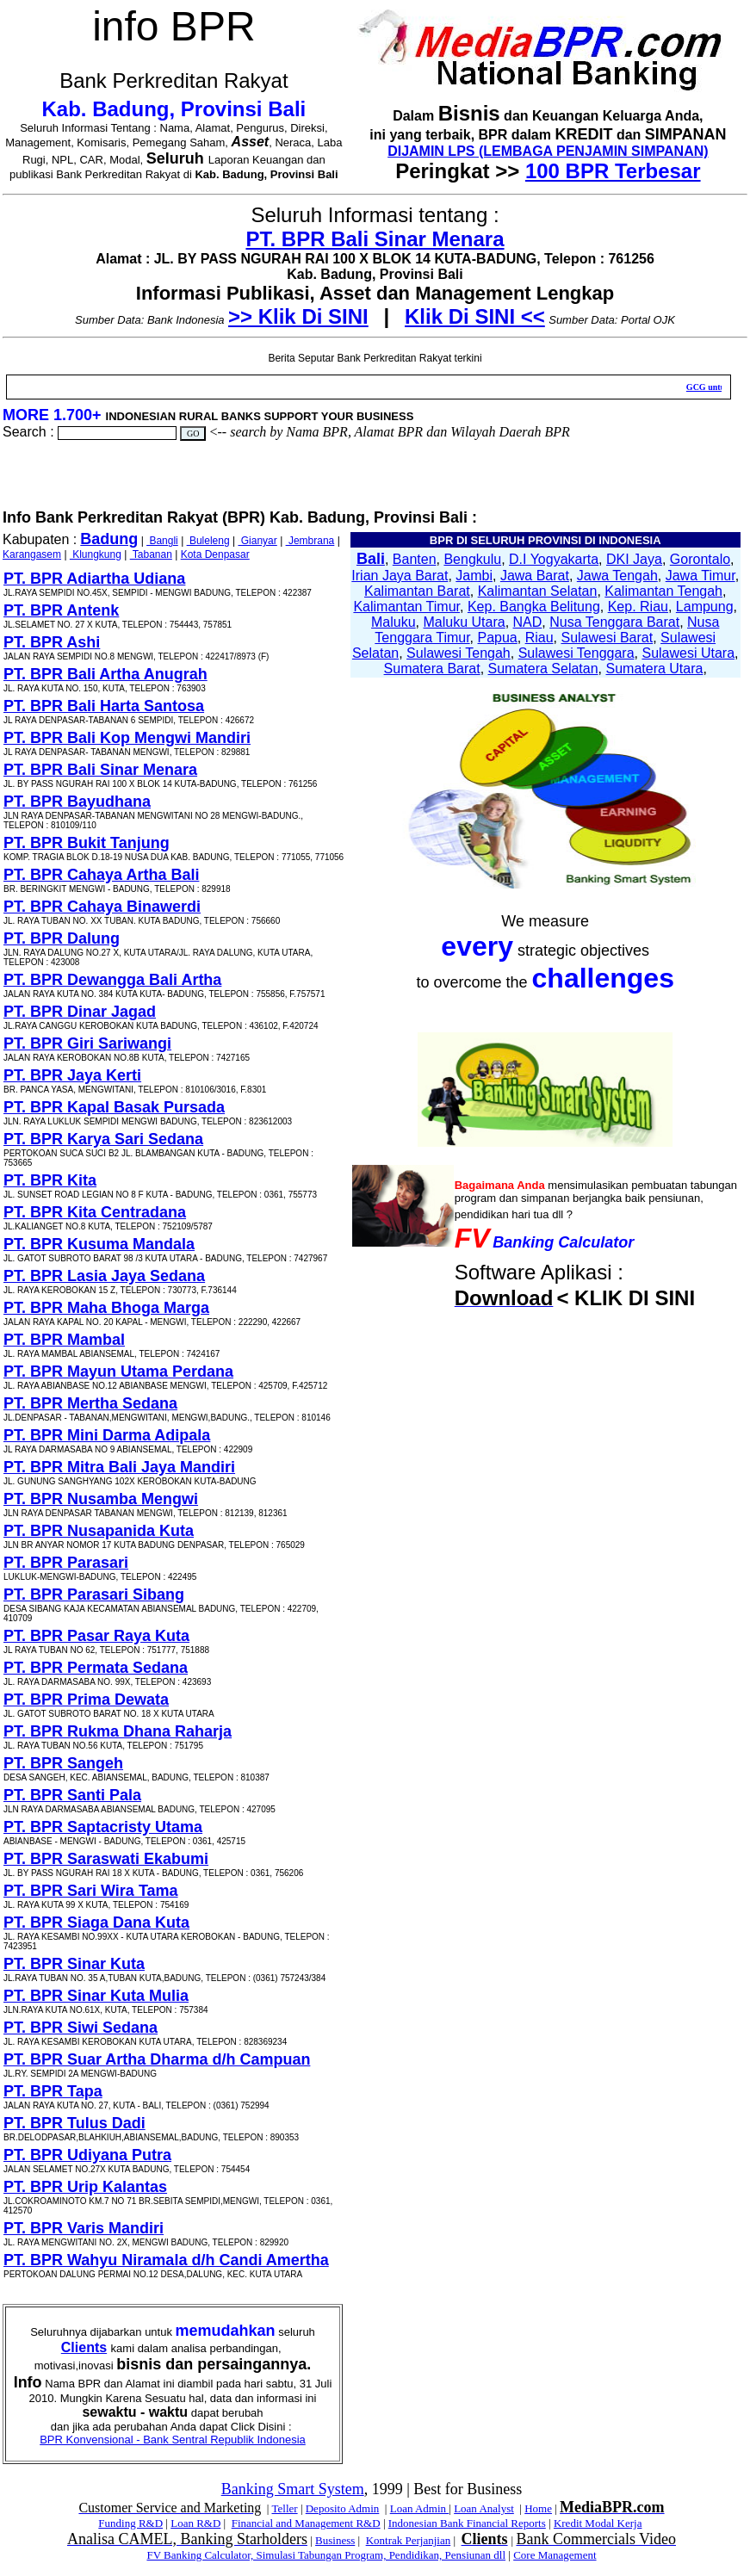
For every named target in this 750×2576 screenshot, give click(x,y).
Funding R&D (130, 2523)
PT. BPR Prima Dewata (86, 1699)
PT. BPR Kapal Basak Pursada (114, 1107)
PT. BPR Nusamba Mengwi (100, 1499)
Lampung (705, 606)
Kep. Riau (638, 606)
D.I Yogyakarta (553, 559)
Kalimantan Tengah (663, 591)
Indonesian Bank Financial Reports (467, 2523)
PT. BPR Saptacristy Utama (102, 1827)
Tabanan (151, 554)
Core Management (554, 2554)
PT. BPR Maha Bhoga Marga (106, 1307)
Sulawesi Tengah (458, 653)
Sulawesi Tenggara (576, 653)
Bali (370, 558)
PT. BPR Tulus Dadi (74, 2123)
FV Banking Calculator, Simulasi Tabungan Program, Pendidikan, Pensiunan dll (325, 2554)
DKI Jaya (634, 559)
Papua (498, 637)
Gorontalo (700, 559)
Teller (284, 2508)
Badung (109, 539)
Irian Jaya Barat (399, 575)
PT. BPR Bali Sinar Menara (374, 239)
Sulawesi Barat (607, 637)
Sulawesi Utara (688, 653)
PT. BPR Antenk (61, 610)
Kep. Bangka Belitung (534, 606)
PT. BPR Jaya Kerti (72, 1075)
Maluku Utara (464, 622)
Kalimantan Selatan (538, 591)
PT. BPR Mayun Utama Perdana (118, 1371)
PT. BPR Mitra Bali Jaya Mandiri (119, 1467)
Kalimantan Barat (417, 591)
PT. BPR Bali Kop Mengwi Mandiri (127, 737)
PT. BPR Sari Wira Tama (90, 1890)
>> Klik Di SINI (298, 316)
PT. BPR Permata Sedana (95, 1667)
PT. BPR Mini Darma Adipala (106, 1435)
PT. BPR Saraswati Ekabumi (105, 1858)
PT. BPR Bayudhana (77, 801)
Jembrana (310, 541)
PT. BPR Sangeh (63, 1763)
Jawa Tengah (617, 575)
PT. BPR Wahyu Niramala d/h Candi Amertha (166, 2260)
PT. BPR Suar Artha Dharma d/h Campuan (156, 2059)
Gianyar (257, 541)
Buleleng (208, 541)
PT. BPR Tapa (52, 2091)
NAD (527, 622)
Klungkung (95, 554)
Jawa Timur (700, 575)
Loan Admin (419, 2508)
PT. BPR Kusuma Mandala (99, 1244)
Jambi (474, 575)
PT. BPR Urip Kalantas (85, 2186)
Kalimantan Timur (406, 606)
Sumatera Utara (654, 668)
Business (335, 2540)
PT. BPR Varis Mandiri (83, 2228)
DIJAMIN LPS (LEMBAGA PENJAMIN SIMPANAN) (547, 151)
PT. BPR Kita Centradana (94, 1212)
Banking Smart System (292, 2489)
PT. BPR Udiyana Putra (87, 2155)
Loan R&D (195, 2523)
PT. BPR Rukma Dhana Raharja (117, 1731)
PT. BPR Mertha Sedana (90, 1403)
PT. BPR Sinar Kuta (74, 1963)
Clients (84, 2347)
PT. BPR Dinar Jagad (79, 1011)
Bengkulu (472, 559)
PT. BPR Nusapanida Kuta (98, 1530)
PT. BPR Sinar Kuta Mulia (96, 1995)
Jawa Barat (534, 575)
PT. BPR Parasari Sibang (93, 1594)
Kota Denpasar (215, 554)
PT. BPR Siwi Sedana (80, 2027)
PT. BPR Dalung (61, 938)
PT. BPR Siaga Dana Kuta (96, 1922)
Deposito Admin (343, 2508)
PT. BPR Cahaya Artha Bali (101, 874)
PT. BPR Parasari (65, 1562)
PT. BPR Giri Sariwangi (87, 1043)
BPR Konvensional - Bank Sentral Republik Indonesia (173, 2439)
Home (538, 2508)
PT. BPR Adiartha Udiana (94, 578)
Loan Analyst (484, 2508)
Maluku (393, 622)
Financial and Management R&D (306, 2523)
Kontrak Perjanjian (408, 2540)
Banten (415, 559)
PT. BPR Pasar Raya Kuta (96, 1635)
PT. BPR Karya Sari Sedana (103, 1139)
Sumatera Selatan (543, 668)
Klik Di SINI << (475, 316)
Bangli (162, 541)
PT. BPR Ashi (51, 642)
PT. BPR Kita (49, 1180)
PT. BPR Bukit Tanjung (86, 842)
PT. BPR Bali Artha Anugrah (105, 674)
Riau (539, 637)
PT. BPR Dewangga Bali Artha (112, 979)
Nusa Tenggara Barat (614, 622)
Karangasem (32, 554)
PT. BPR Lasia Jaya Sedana (104, 1276)
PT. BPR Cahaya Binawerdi (102, 906)
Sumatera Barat (432, 668)
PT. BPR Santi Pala (72, 1795)
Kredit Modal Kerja (598, 2523)
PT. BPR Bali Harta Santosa (103, 706)
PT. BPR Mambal (64, 1339)
